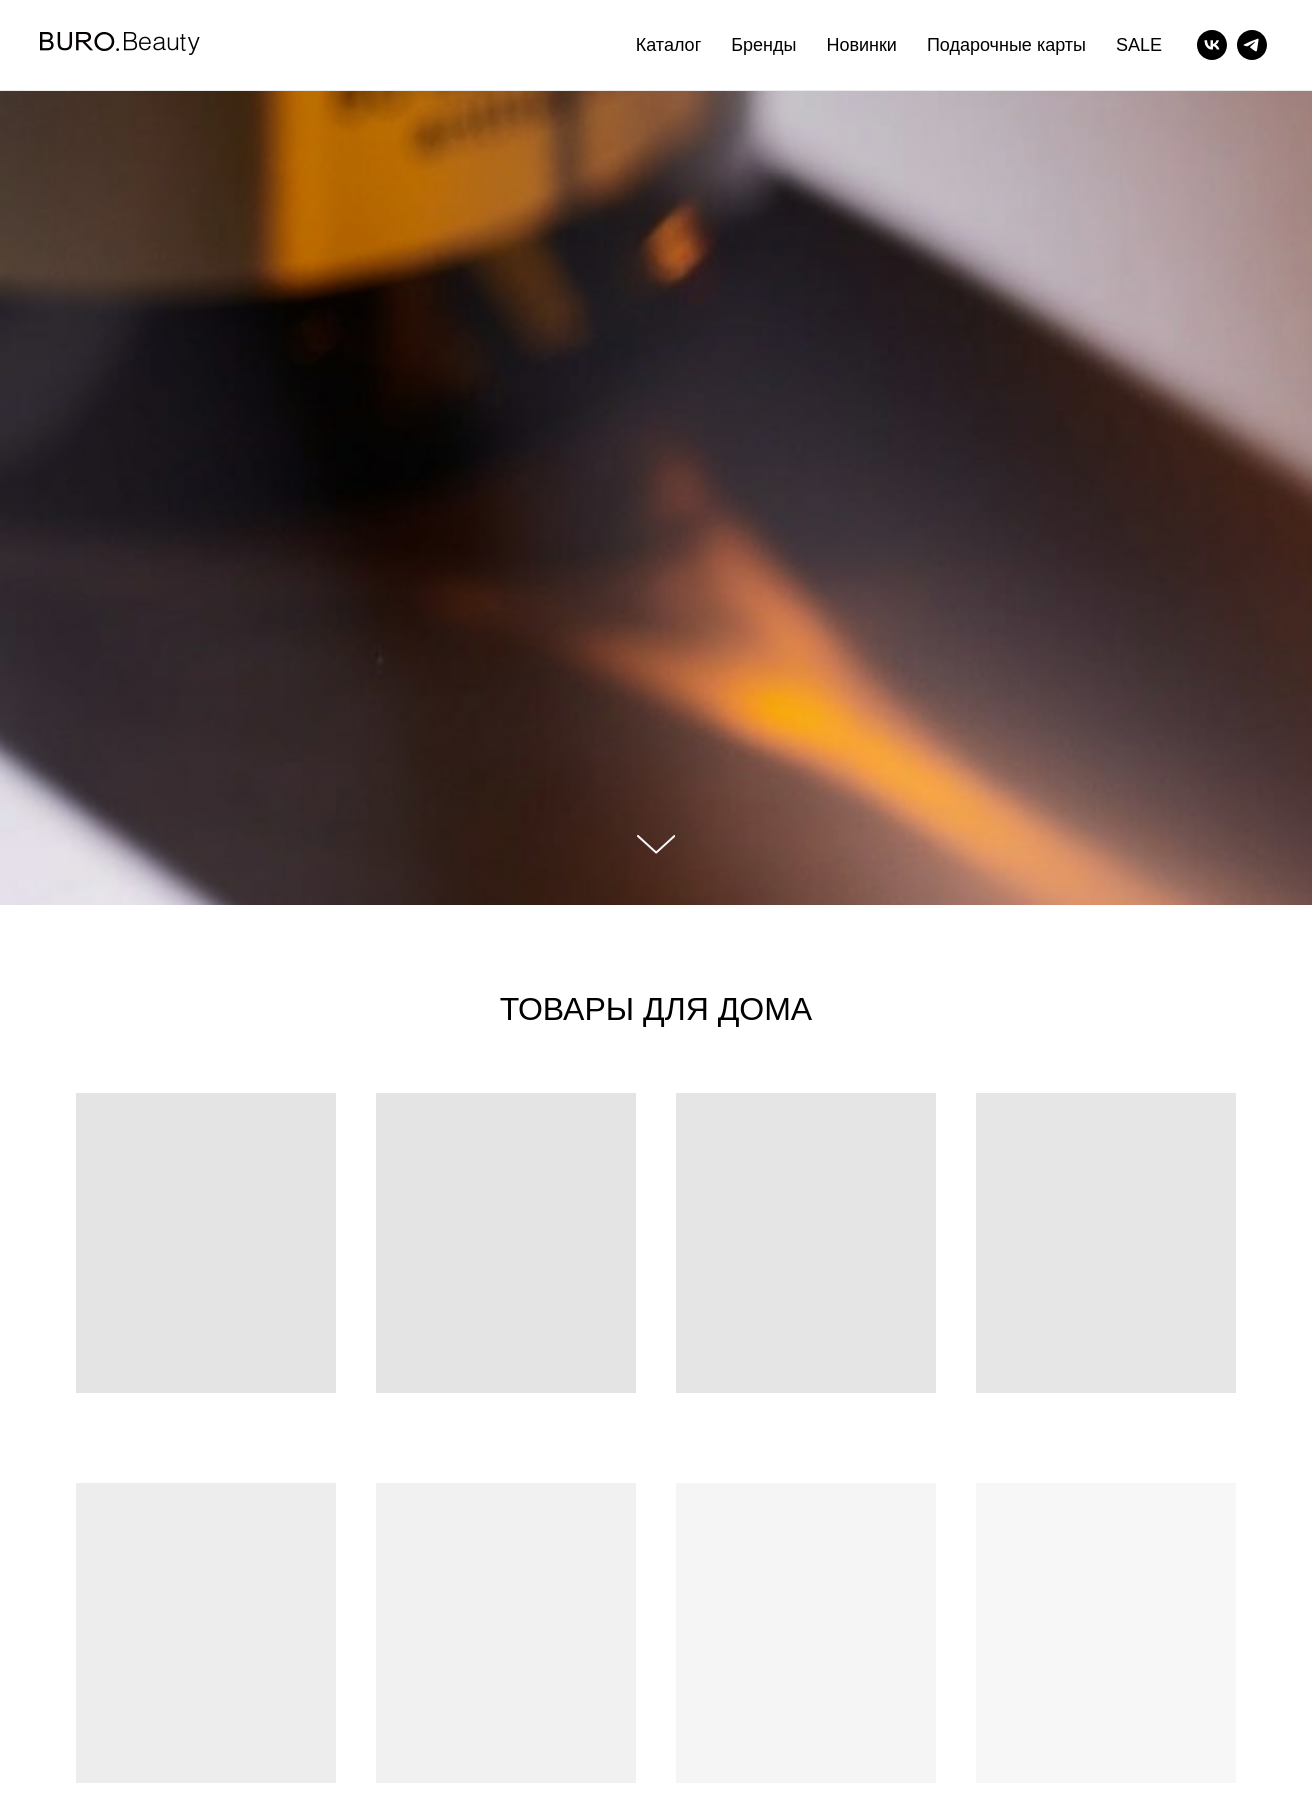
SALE (1139, 45)
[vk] (1212, 45)
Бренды (763, 45)
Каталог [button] (668, 45)
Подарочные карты (1006, 45)
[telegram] (1252, 45)
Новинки (861, 45)
